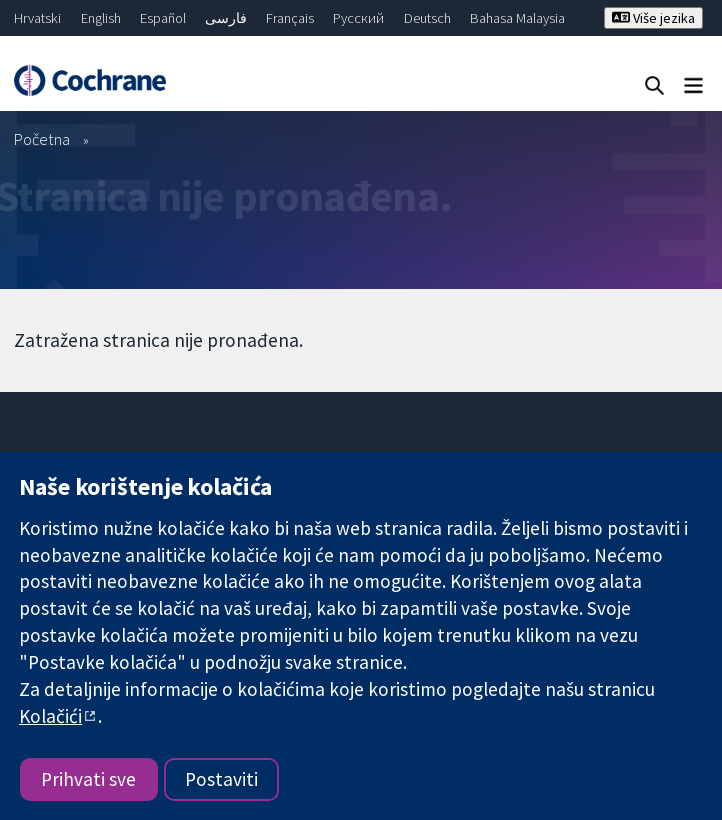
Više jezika (653, 18)
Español (163, 18)
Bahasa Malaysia (517, 18)
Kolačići (50, 716)
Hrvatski (37, 18)
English (101, 18)
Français (290, 18)
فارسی (226, 18)
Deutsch (427, 18)
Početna (42, 139)
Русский (358, 18)
